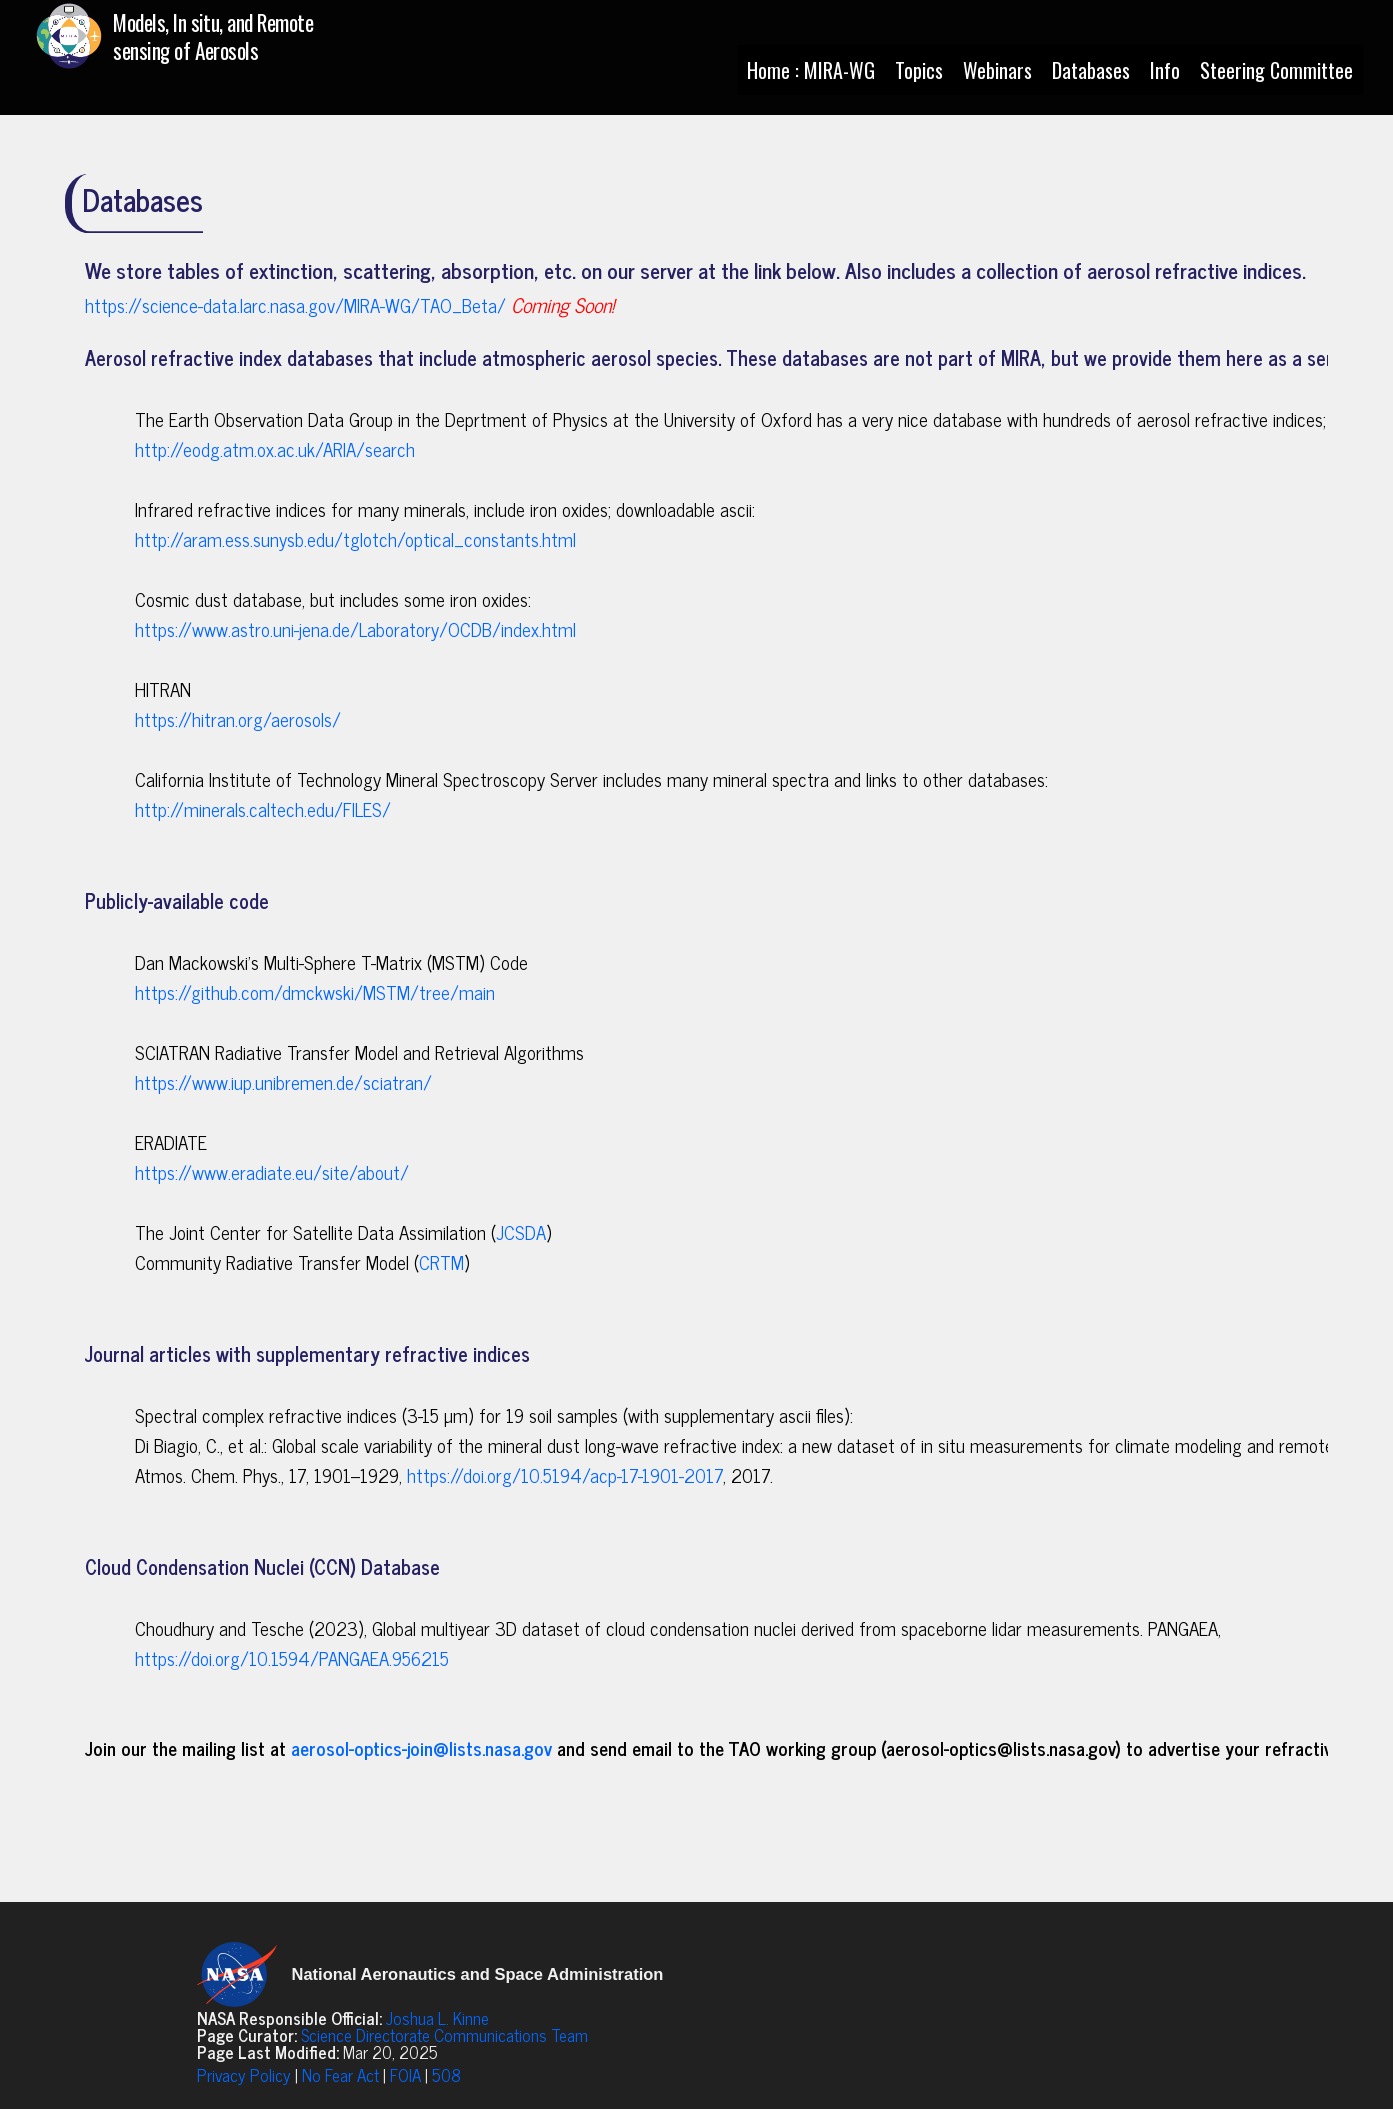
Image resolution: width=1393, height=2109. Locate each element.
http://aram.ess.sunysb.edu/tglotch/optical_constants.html (355, 539)
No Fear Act (340, 2075)
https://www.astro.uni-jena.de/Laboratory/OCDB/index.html (355, 629)
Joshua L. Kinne (437, 2018)
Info (1165, 70)
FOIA (405, 2075)
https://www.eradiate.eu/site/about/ (272, 1172)
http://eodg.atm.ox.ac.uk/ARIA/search (275, 449)
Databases (1091, 70)
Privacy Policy (244, 2075)
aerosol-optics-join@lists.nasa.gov (421, 1748)
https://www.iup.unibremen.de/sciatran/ (283, 1082)
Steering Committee (1276, 70)
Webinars (997, 70)
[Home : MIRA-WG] (205, 44)
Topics (919, 70)
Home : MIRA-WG (811, 70)
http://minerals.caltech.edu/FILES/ (263, 809)
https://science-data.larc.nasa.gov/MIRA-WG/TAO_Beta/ (295, 305)
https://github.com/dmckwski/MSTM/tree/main (315, 992)
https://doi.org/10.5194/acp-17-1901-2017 (565, 1475)
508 (446, 2075)
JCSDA (521, 1232)
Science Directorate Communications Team (444, 2035)
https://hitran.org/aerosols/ (238, 719)
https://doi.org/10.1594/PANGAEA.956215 (292, 1658)
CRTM (441, 1262)
